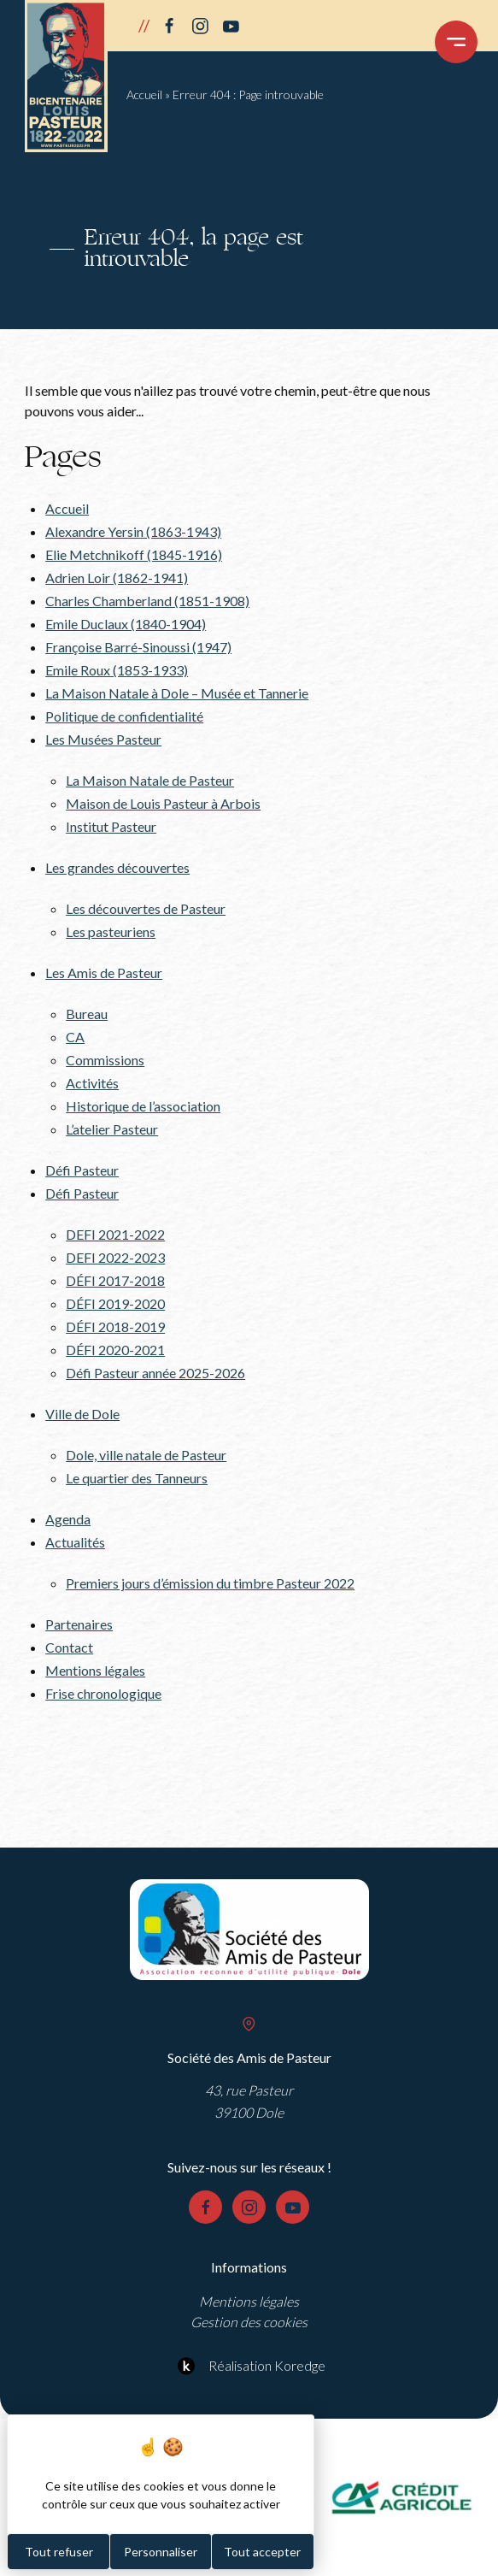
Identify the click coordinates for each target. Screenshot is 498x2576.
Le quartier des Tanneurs (137, 1478)
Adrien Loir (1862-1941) (116, 577)
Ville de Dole (82, 1414)
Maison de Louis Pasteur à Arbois (163, 803)
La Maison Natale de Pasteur (150, 780)
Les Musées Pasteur (103, 739)
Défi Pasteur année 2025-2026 (155, 1373)
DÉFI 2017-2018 (115, 1280)
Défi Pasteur (82, 1170)
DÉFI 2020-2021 (115, 1349)
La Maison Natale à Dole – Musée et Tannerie (176, 693)
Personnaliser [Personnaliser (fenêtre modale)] (160, 2551)
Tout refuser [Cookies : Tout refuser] (59, 2551)
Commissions (105, 1060)
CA (75, 1037)
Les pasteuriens (110, 931)
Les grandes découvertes (117, 867)
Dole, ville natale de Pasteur (146, 1455)
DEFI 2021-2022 (115, 1234)
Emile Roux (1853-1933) (116, 670)
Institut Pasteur (111, 826)
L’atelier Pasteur (112, 1129)
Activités (92, 1083)
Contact (69, 1647)
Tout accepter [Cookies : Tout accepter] (262, 2551)
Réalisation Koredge (249, 2366)
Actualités (75, 1542)
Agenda (68, 1519)
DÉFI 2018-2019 (115, 1326)
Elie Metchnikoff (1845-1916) (133, 554)
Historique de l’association (143, 1106)
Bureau (87, 1013)
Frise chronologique (103, 1693)
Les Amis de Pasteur (103, 972)
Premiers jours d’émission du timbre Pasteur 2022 (210, 1583)
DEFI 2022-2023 (115, 1257)
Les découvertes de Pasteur (146, 908)
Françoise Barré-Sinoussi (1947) (138, 647)
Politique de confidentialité (124, 716)
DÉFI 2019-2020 (115, 1303)
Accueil (144, 94)
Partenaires (79, 1624)
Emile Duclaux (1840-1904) (125, 624)
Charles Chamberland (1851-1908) (147, 600)
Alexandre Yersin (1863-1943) (133, 531)
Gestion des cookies (249, 2322)
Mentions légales (95, 1670)
